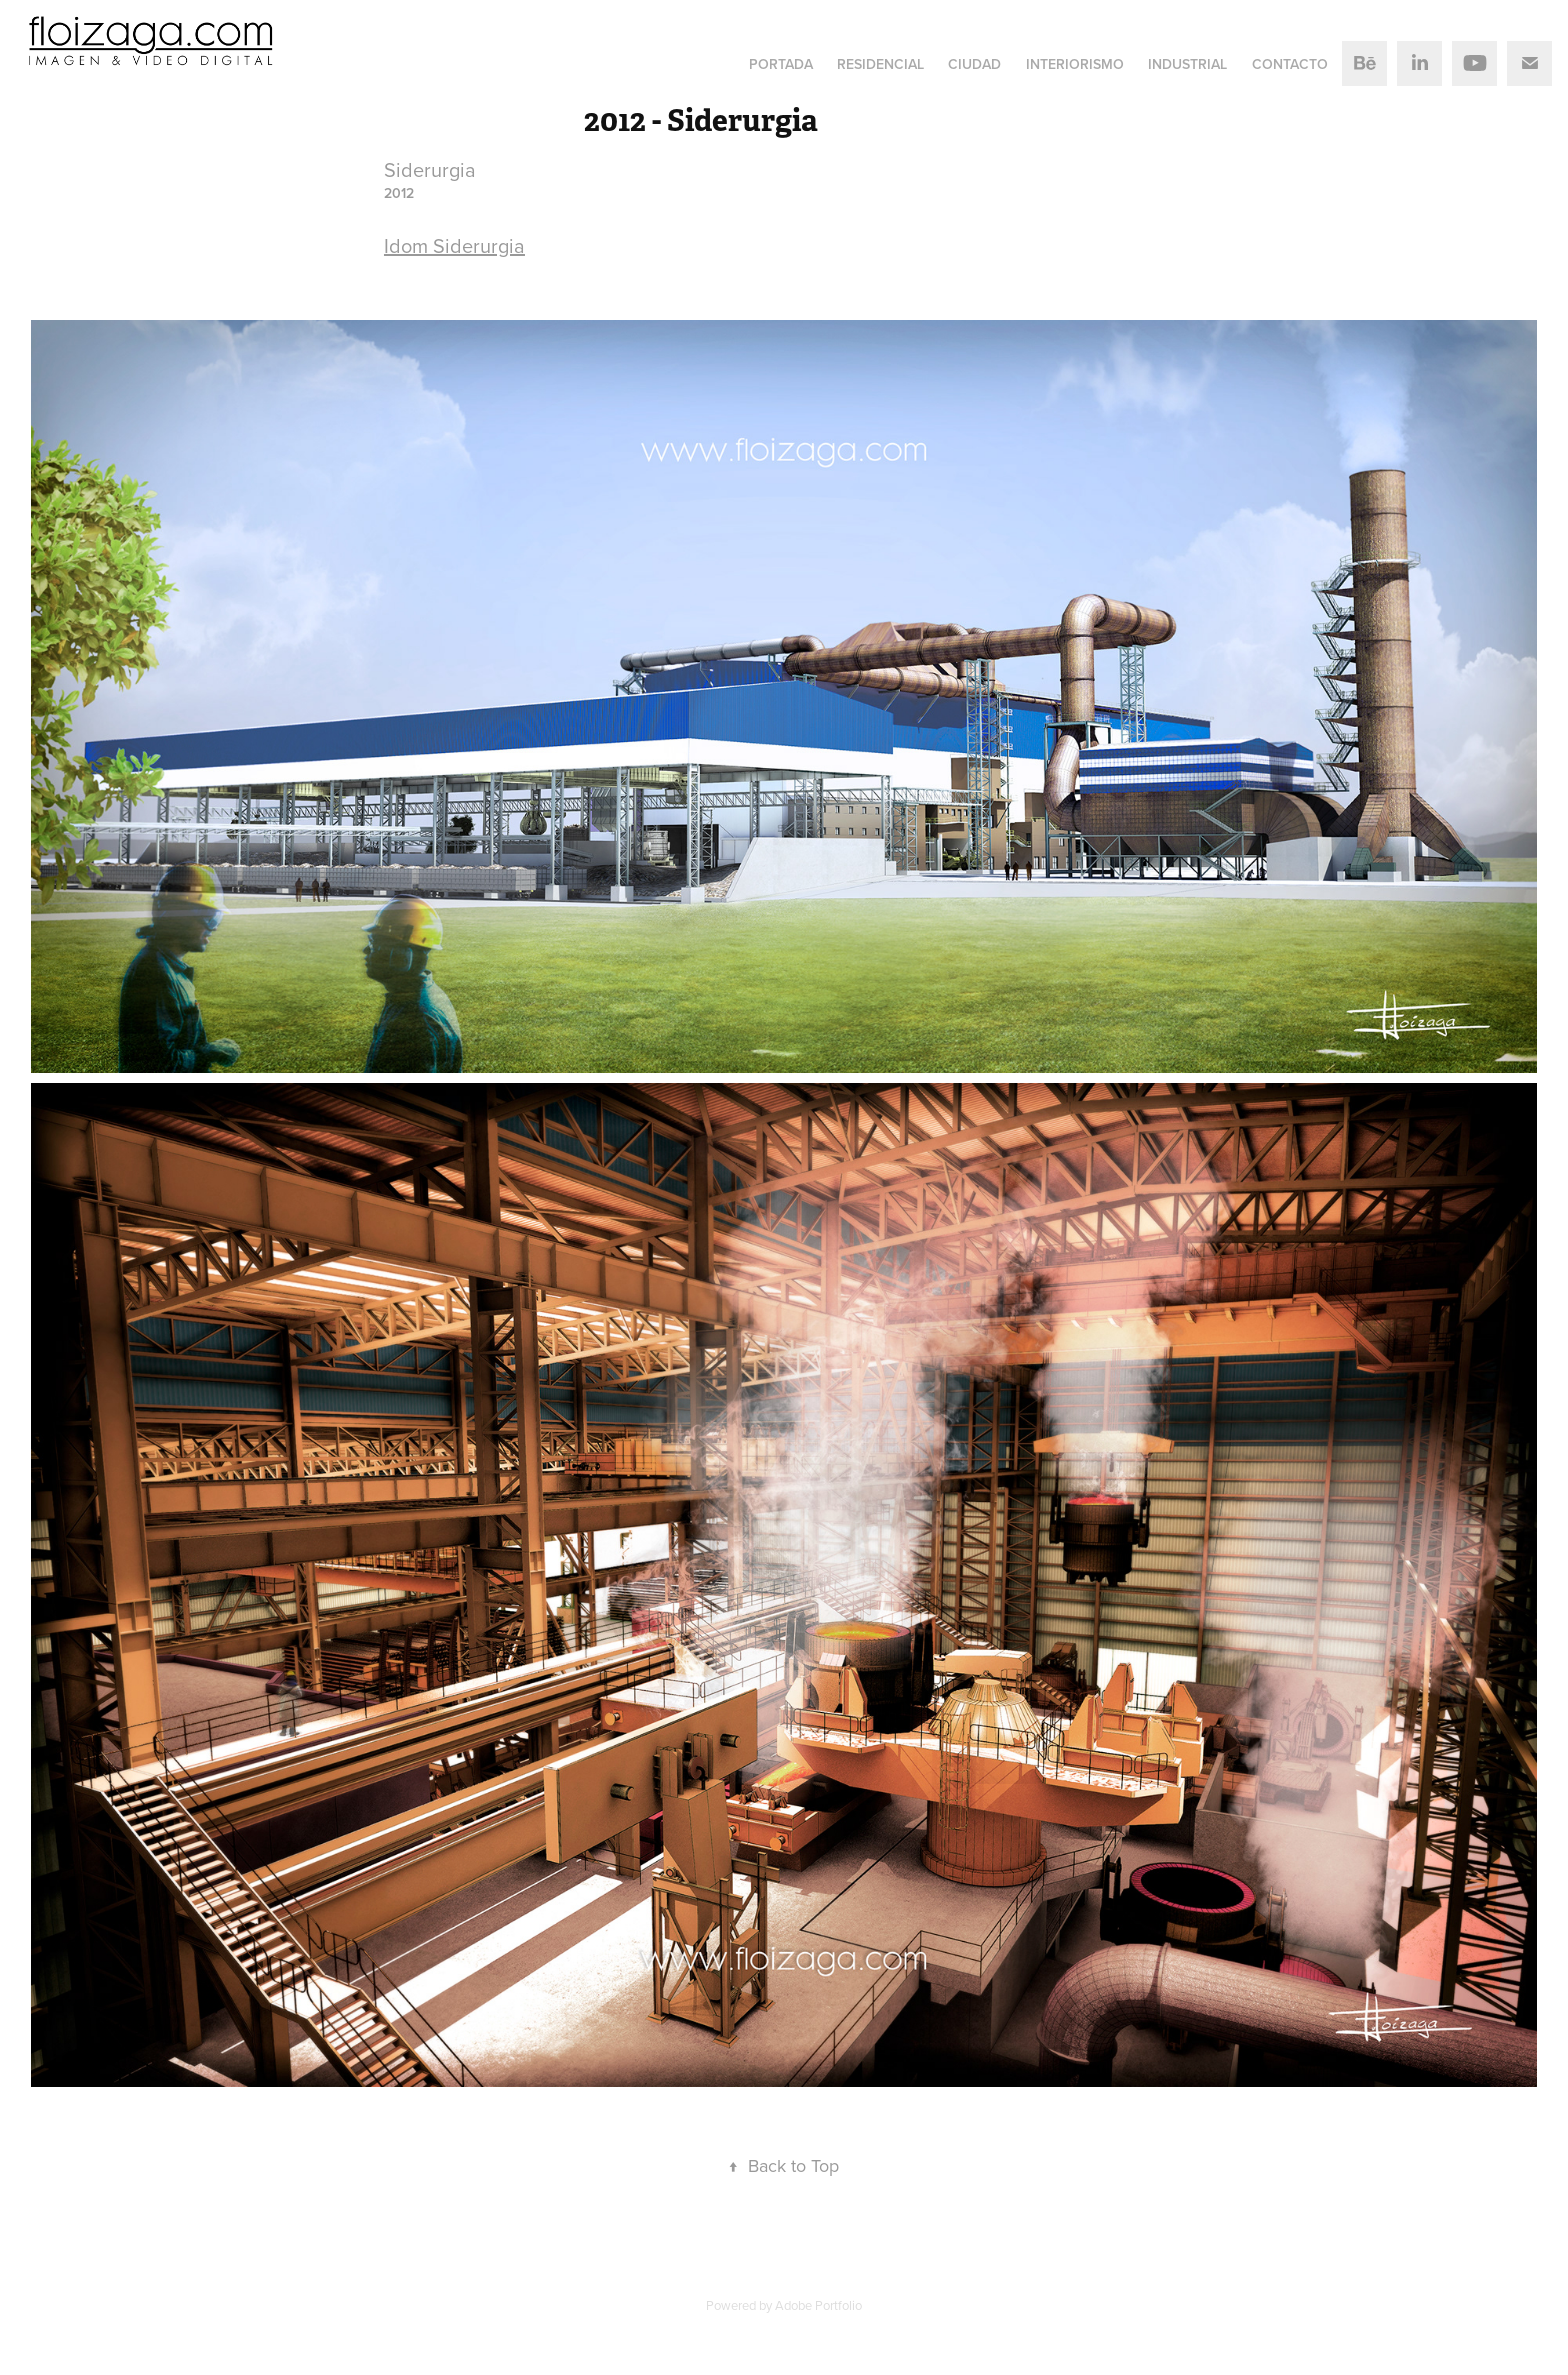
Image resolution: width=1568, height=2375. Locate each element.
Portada (781, 64)
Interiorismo (1075, 64)
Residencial (880, 64)
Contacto (1290, 64)
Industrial (1187, 64)
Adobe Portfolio (818, 2305)
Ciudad (974, 64)
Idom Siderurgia (454, 245)
